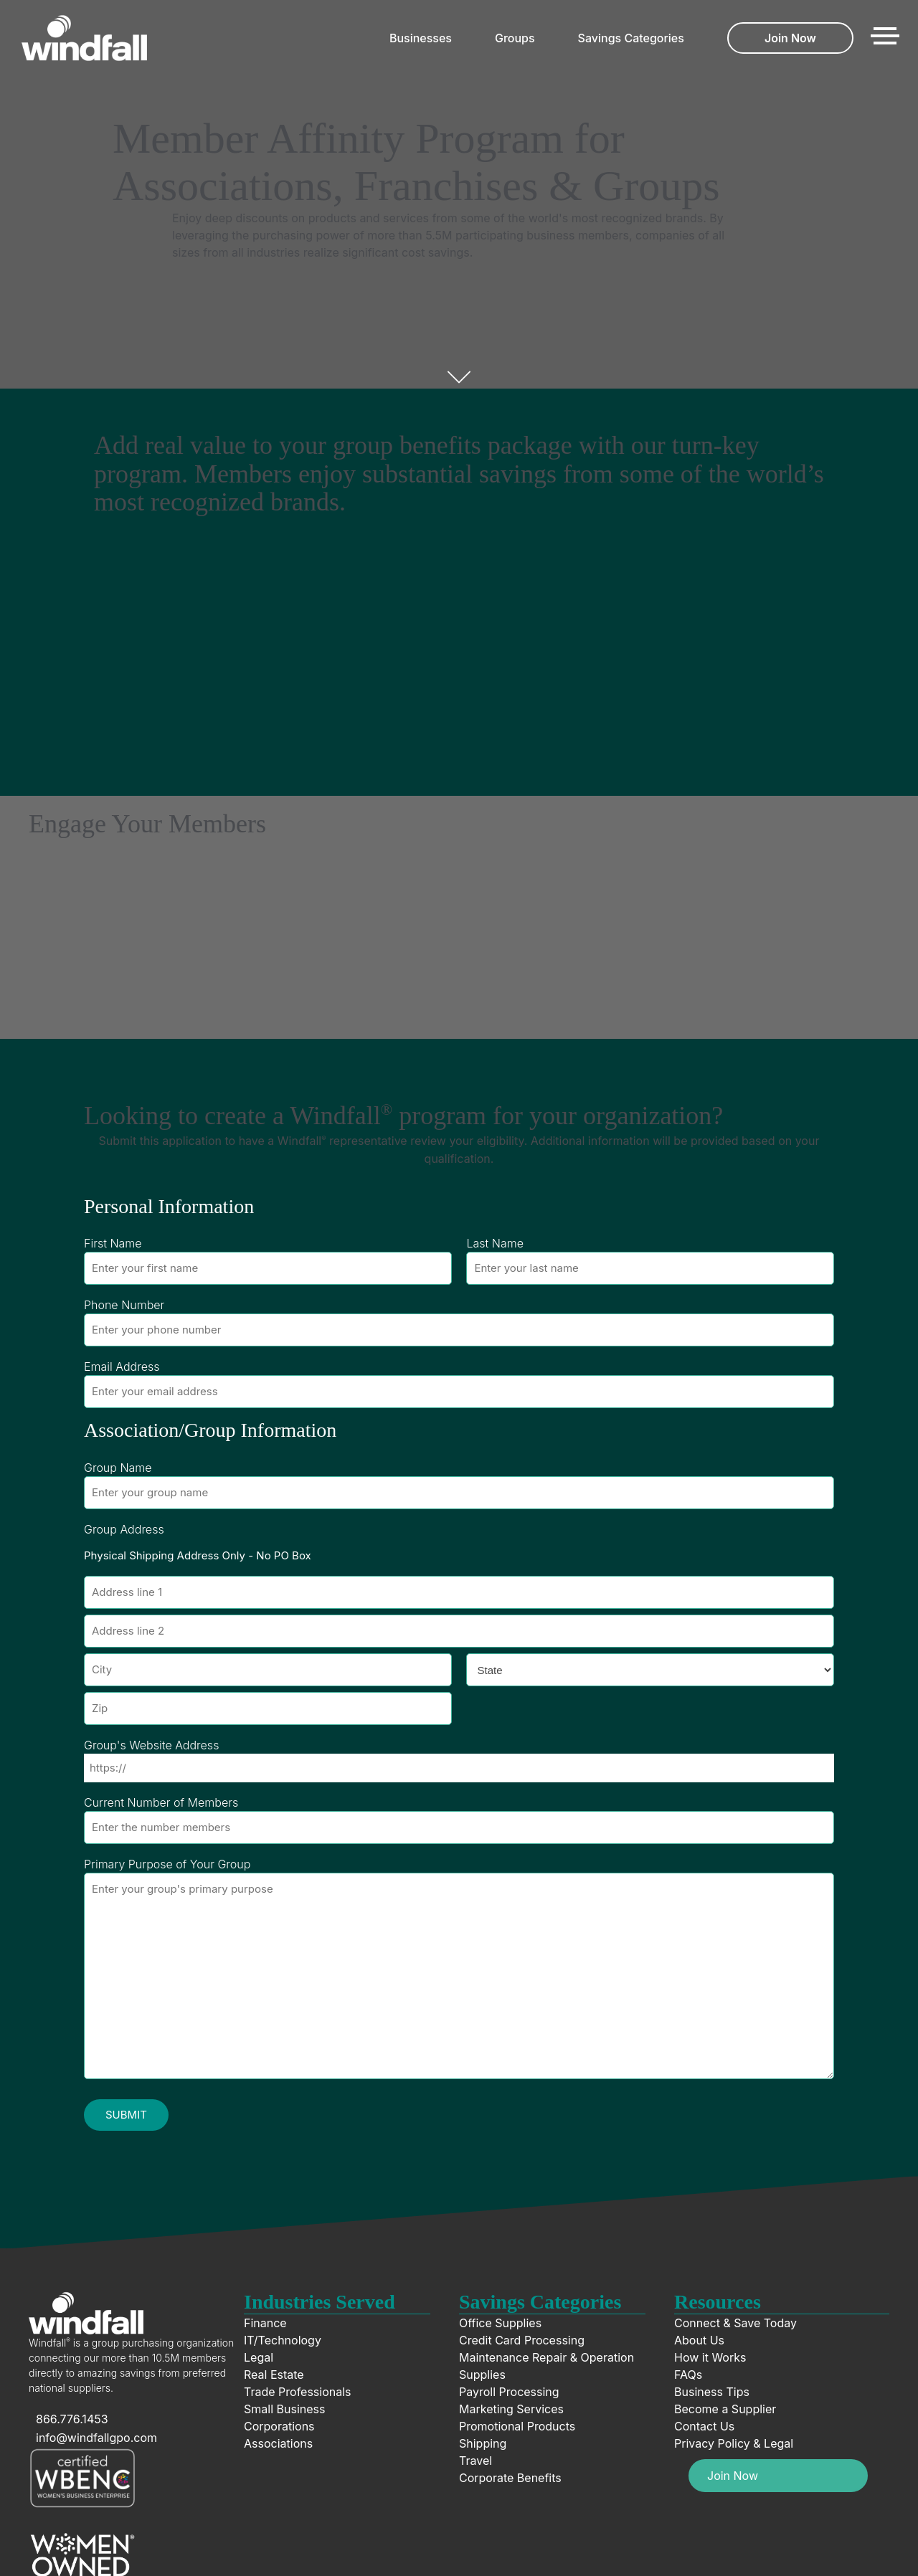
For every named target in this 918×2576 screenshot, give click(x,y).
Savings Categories (631, 38)
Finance (265, 2323)
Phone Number (124, 1305)
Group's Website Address (151, 1745)
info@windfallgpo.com (96, 2437)
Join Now (790, 38)
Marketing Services (511, 2409)
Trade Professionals (297, 2392)
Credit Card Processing (522, 2340)
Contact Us (704, 2426)
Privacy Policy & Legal (733, 2443)
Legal (258, 2357)
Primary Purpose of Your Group (167, 1864)
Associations (278, 2443)
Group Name (118, 1467)
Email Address (121, 1366)
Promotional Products (517, 2426)
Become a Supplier (725, 2409)
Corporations (279, 2426)
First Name (113, 1243)
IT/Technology (282, 2340)
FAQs (688, 2374)
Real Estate (274, 2374)
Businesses (420, 38)
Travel (475, 2460)
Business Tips (711, 2392)
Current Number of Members (161, 1802)
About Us (699, 2340)
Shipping (482, 2443)
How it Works (710, 2357)
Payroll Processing (509, 2392)
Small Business (284, 2409)
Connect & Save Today (735, 2323)
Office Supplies (500, 2323)
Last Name (495, 1243)
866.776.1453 (72, 2419)
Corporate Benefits (510, 2478)
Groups (515, 38)
